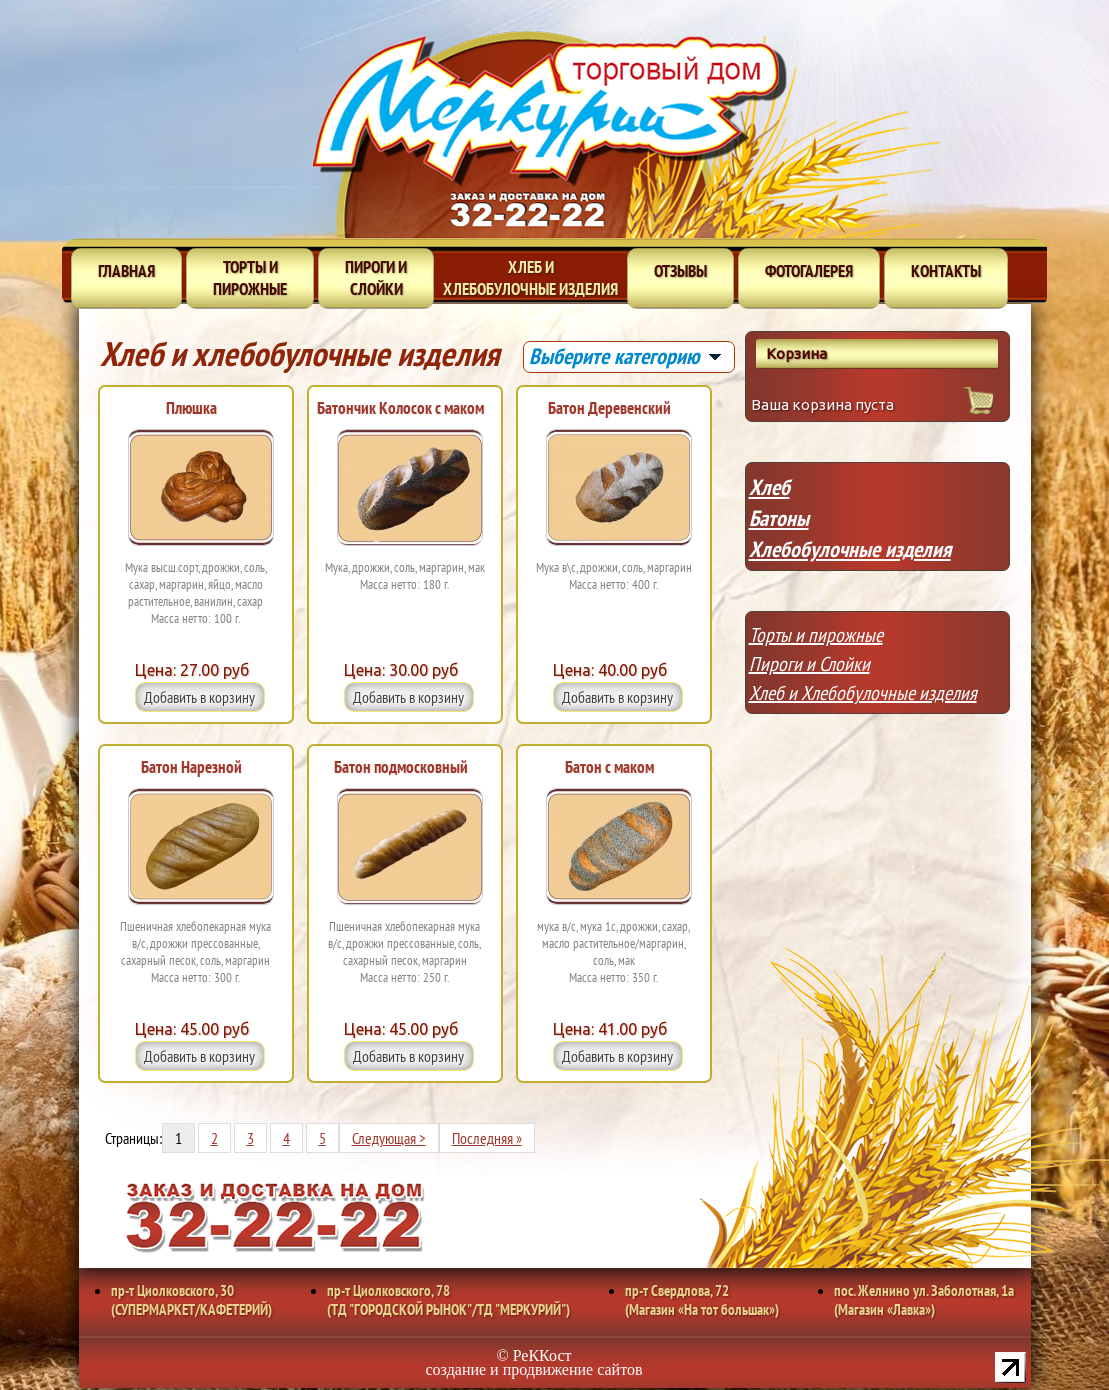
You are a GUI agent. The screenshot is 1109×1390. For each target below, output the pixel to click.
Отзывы (680, 271)
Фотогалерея (809, 271)
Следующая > (389, 1138)
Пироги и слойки (376, 278)
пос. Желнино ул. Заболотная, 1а (924, 1300)
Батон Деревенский (609, 408)
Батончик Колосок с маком (400, 408)
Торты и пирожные (250, 278)
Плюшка (191, 408)
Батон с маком (609, 767)
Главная (126, 271)
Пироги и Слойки (809, 664)
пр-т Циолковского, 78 (448, 1300)
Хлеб (769, 487)
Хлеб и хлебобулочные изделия (530, 278)
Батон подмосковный (401, 767)
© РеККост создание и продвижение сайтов (534, 1362)
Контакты (946, 271)
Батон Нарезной (191, 767)
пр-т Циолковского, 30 (191, 1300)
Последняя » (487, 1138)
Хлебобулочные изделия (850, 549)
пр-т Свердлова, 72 (702, 1300)
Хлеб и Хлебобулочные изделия (863, 693)
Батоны (779, 518)
